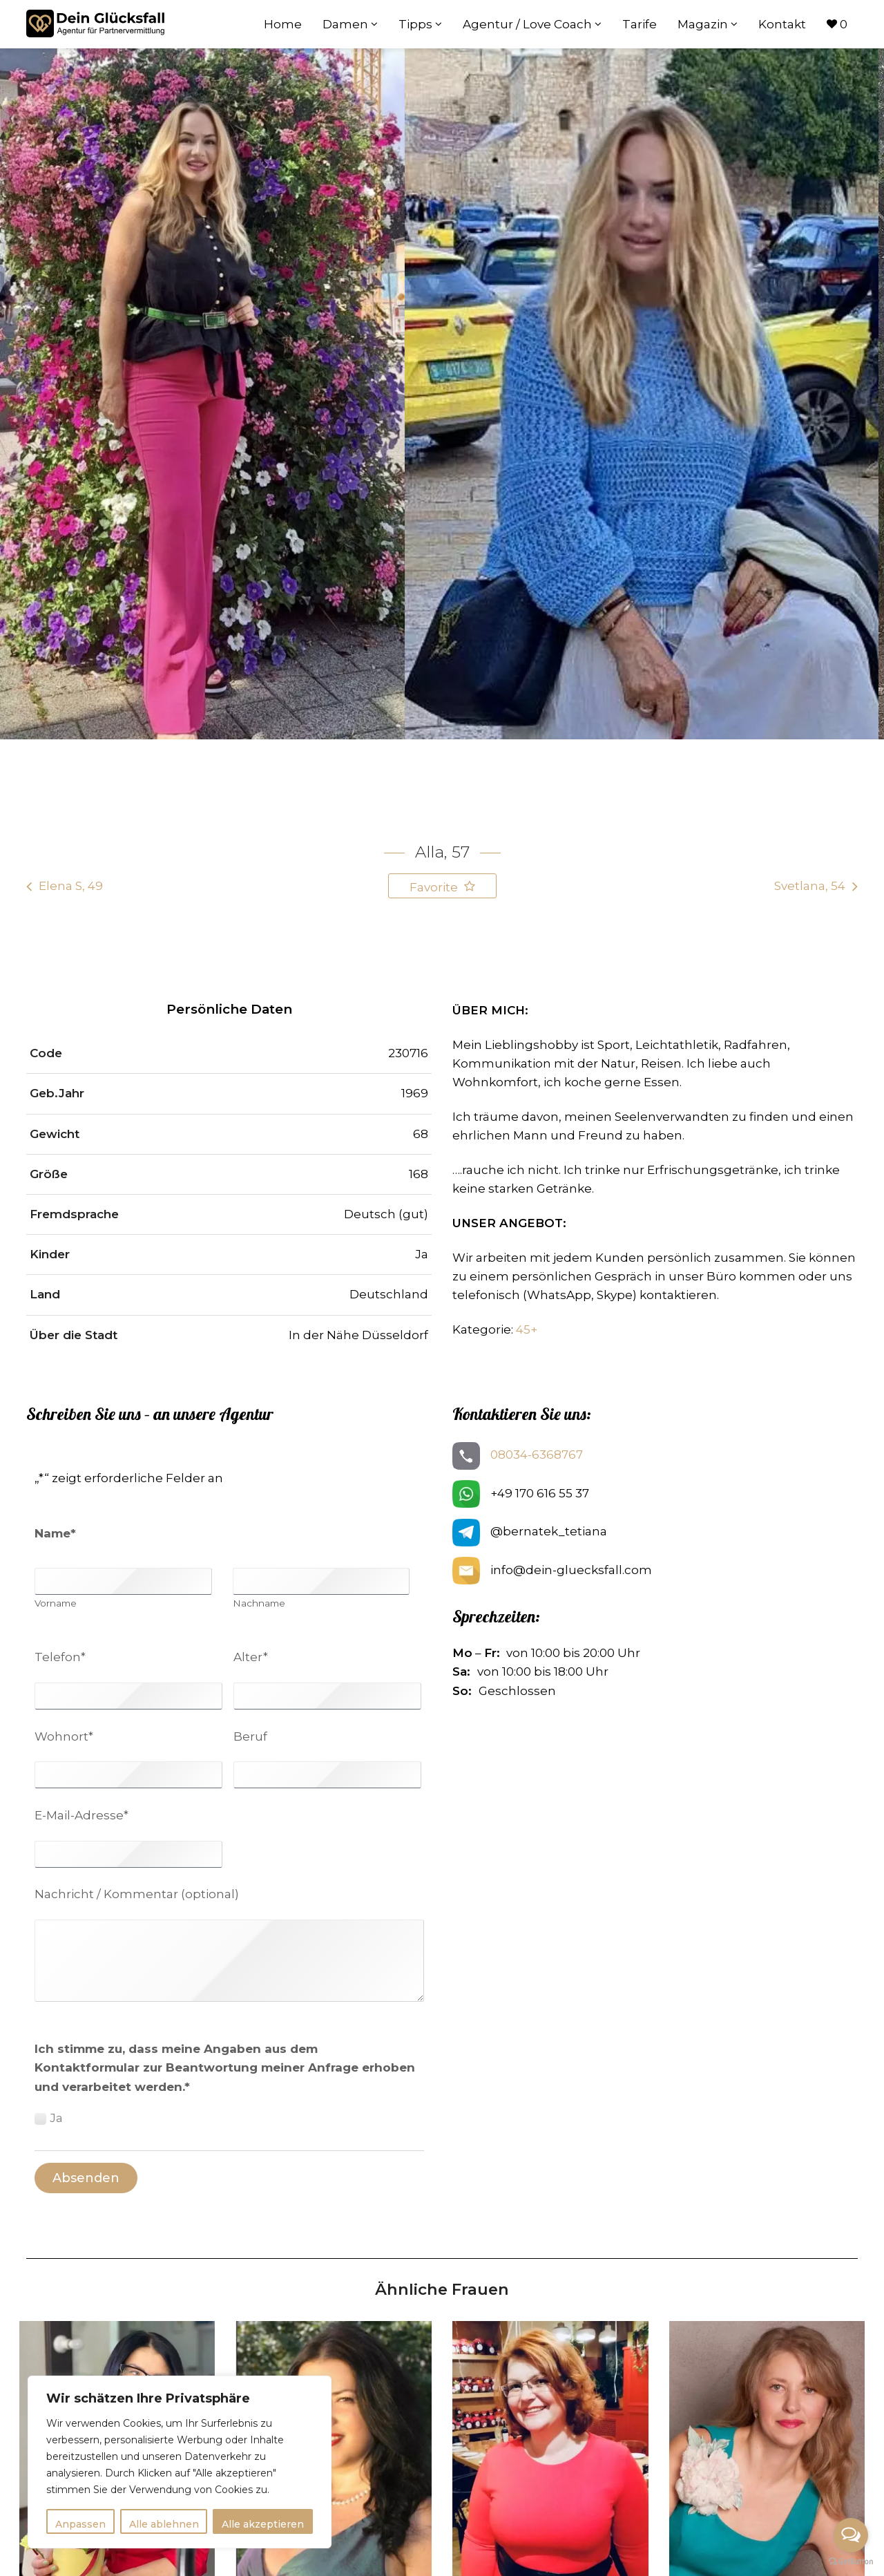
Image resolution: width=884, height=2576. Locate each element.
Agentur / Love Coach (532, 24)
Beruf (250, 1736)
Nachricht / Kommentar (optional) (137, 1894)
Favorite (435, 887)
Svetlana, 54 (809, 886)
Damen (350, 24)
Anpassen (80, 2524)
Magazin (708, 24)
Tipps (420, 24)
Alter (250, 1657)
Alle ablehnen (164, 2524)
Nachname (259, 1604)
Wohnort (64, 1736)
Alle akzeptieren (263, 2524)
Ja (56, 2118)
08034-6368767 (536, 1454)
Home (283, 24)
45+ (526, 1329)
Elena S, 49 (71, 886)
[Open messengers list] (851, 2535)
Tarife (639, 24)
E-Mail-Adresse (81, 1815)
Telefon (60, 1657)
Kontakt (782, 24)
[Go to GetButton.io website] (851, 2561)
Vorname (56, 1604)
